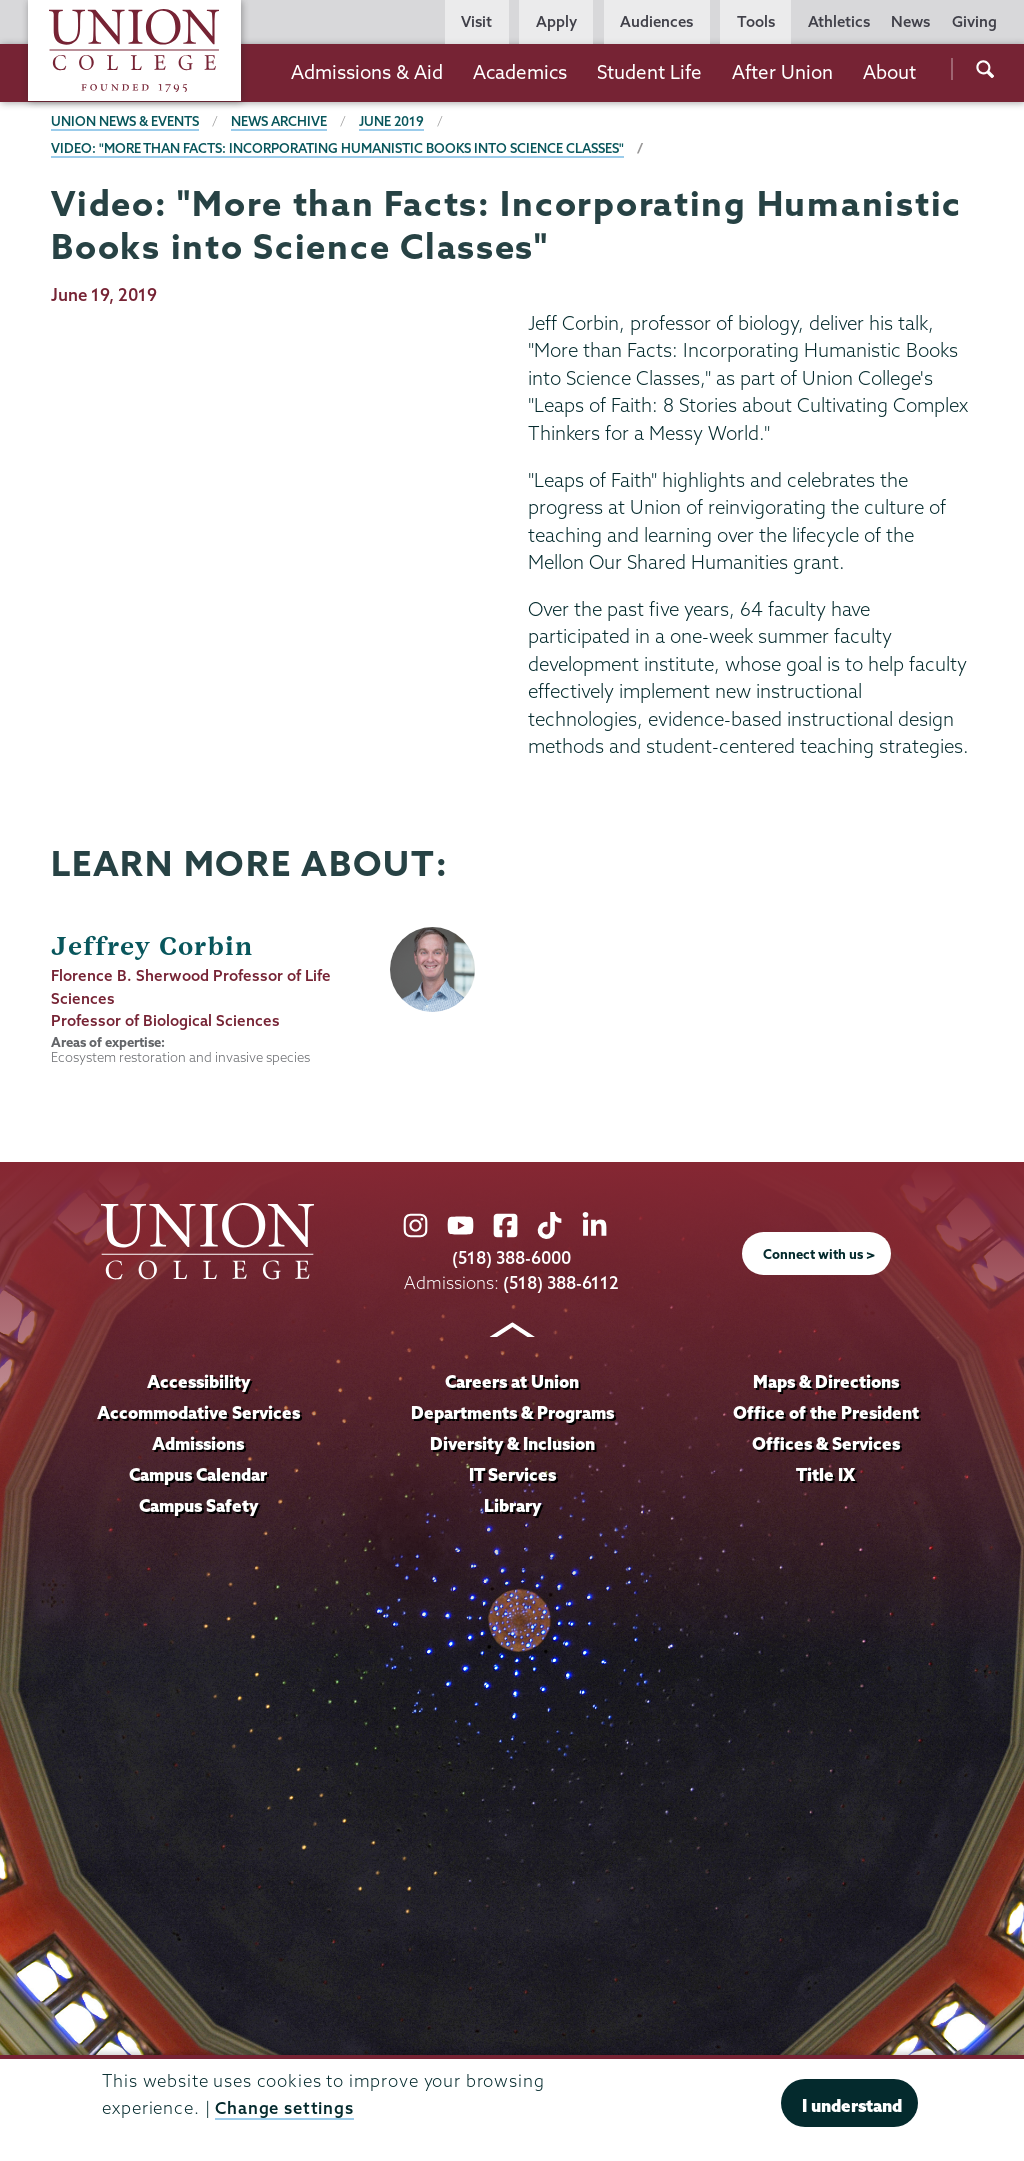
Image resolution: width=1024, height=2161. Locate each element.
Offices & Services (826, 1443)
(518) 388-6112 (561, 1282)
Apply (556, 21)
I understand (852, 2105)
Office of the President (826, 1412)
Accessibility (198, 1381)
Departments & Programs (512, 1412)
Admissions (198, 1443)
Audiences (656, 21)
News (910, 21)
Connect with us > (819, 1254)
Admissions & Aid (367, 72)
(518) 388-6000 (512, 1257)
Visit (476, 21)
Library (512, 1505)
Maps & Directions (826, 1381)
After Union (782, 72)
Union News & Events (125, 121)
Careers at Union (512, 1381)
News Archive (281, 121)
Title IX (825, 1474)
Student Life (649, 72)
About (889, 72)
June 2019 (394, 121)
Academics (520, 72)
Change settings (284, 2107)
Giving (974, 21)
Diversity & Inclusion (512, 1443)
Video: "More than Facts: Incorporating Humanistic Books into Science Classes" (339, 148)
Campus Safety (198, 1505)
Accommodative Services (198, 1412)
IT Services (512, 1474)
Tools (756, 21)
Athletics (839, 21)
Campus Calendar (198, 1474)
